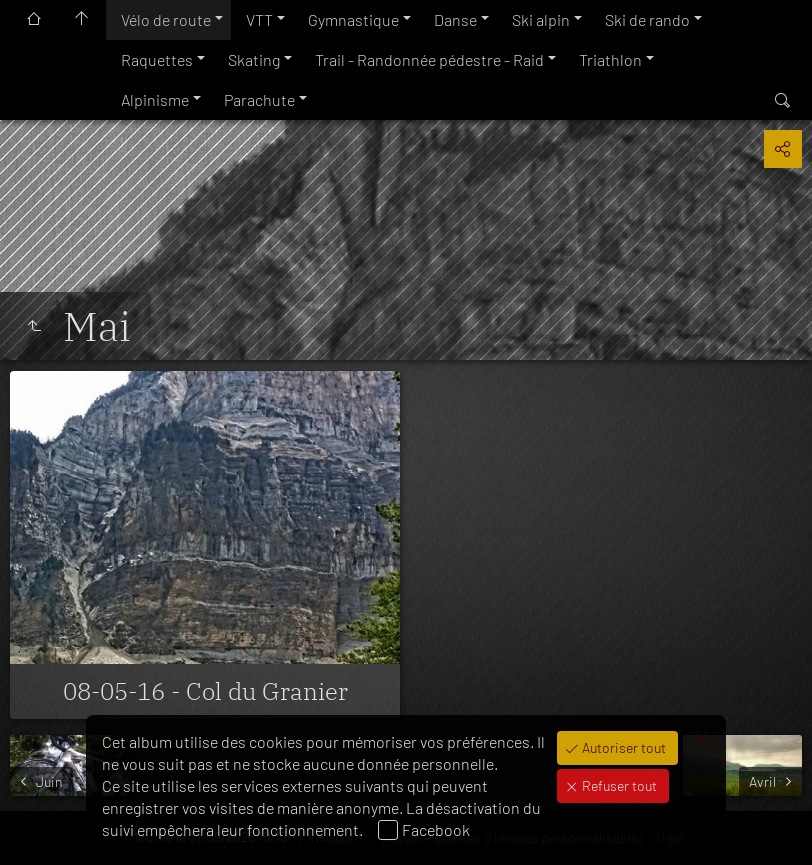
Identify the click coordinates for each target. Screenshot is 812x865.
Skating (254, 59)
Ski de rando (647, 19)
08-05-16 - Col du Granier (205, 691)
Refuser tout (618, 785)
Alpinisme (155, 99)
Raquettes (157, 59)
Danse (455, 19)
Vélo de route (166, 19)
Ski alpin (541, 19)
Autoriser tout (622, 747)
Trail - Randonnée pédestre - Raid (429, 59)
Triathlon (610, 59)
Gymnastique (353, 19)
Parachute (259, 99)
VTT (259, 19)
